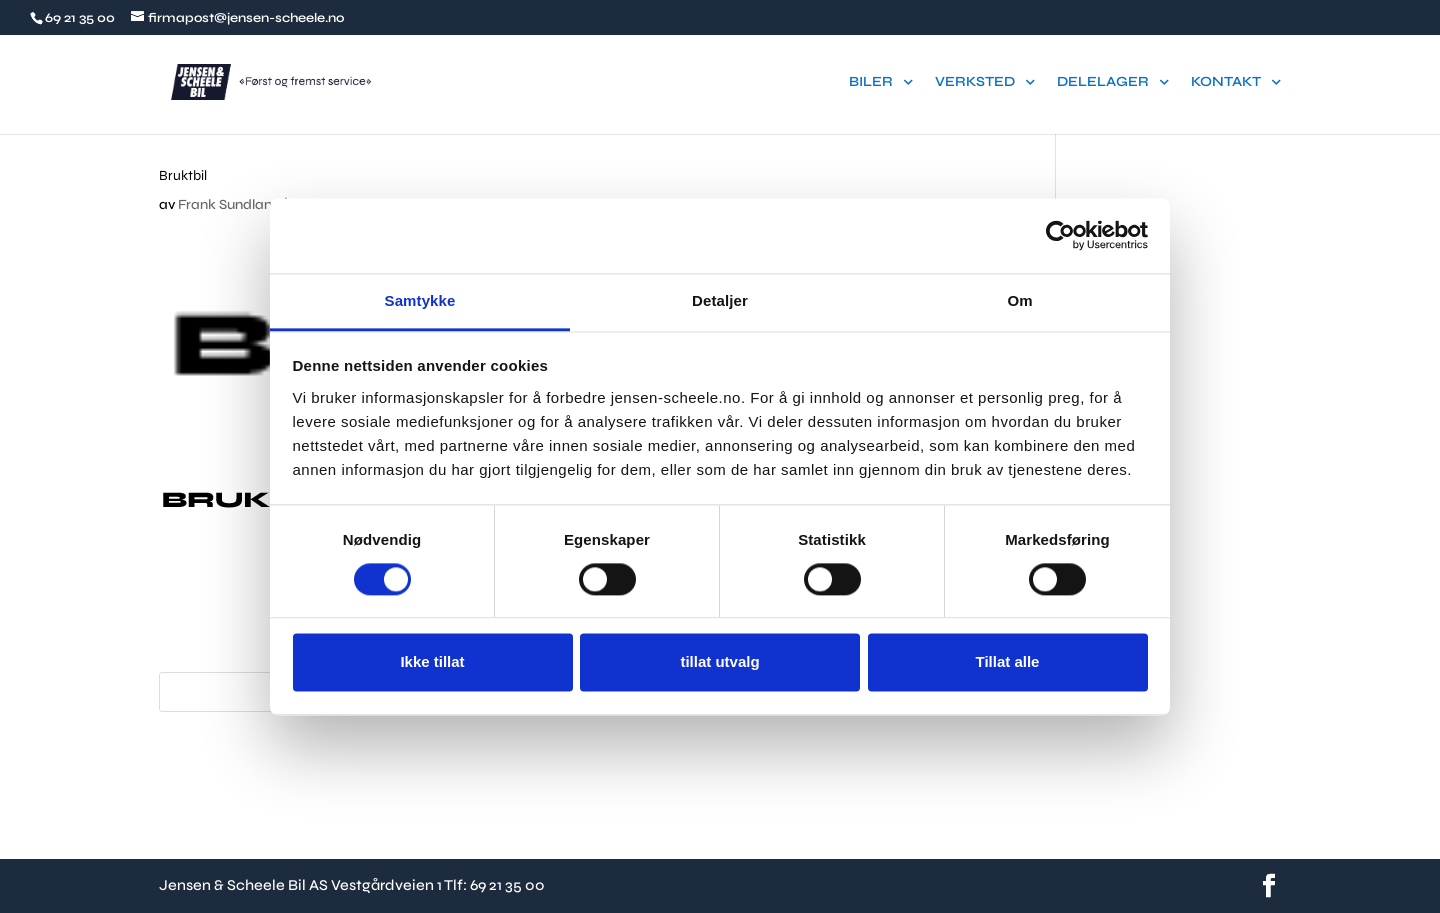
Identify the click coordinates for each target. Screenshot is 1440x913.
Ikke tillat (432, 662)
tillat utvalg (719, 662)
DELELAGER (1103, 82)
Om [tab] (1019, 300)
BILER (871, 82)
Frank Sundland (229, 204)
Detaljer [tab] (720, 300)
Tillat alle (1008, 662)
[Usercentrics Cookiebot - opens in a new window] (1060, 235)
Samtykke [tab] (420, 300)
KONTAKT (1226, 82)
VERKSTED (975, 82)
